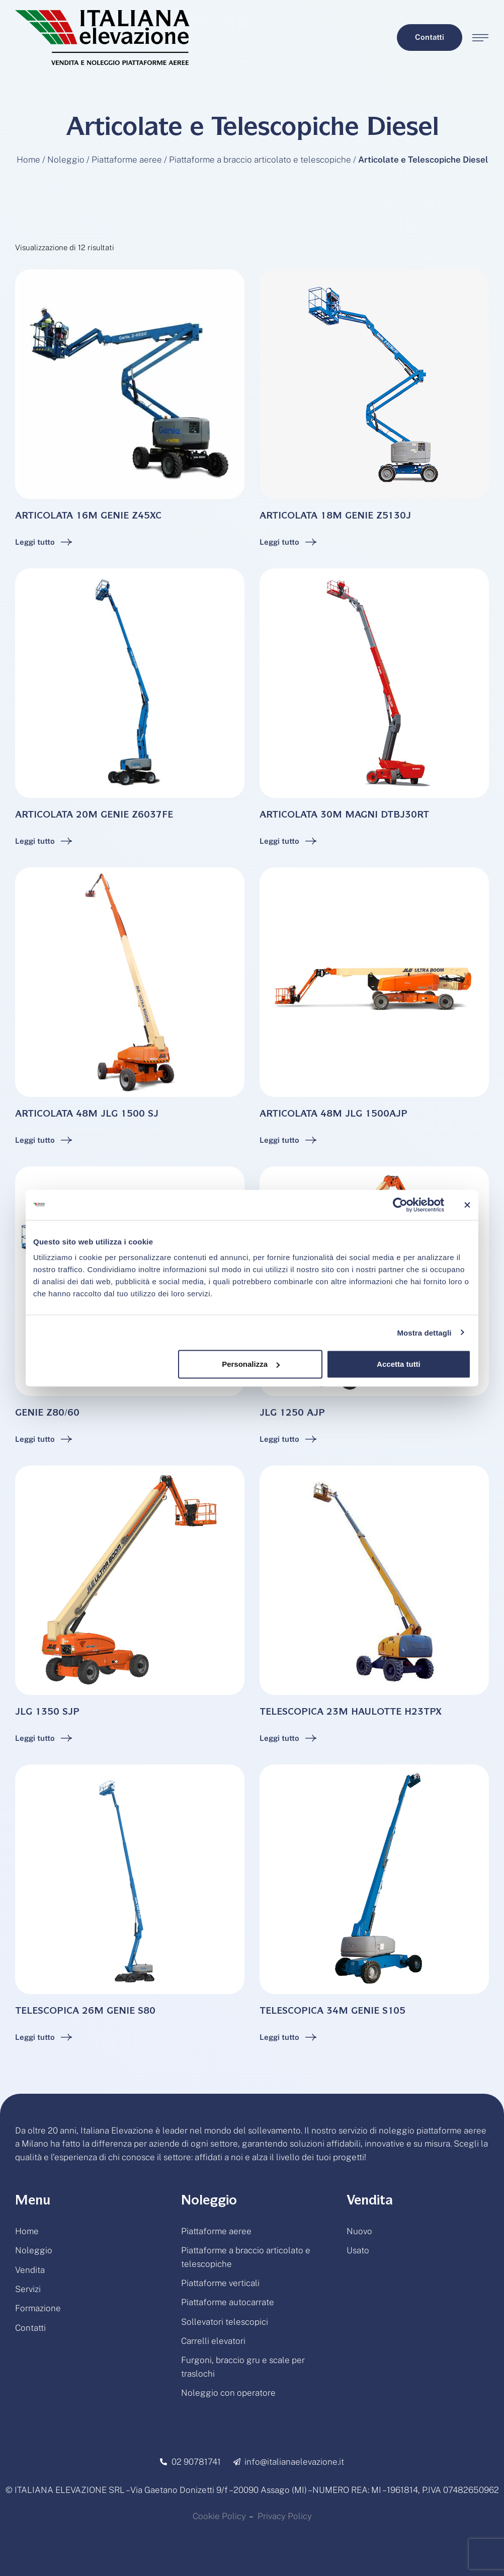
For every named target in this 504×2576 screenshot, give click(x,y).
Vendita (30, 2270)
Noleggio (66, 160)
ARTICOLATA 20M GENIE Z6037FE (94, 815)
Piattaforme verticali (220, 2283)
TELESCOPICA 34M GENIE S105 (332, 2011)
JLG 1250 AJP (292, 1413)
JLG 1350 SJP (47, 1712)
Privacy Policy (285, 2516)
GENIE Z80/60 (47, 1413)
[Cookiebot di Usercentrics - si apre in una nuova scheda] (400, 1204)
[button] (429, 37)
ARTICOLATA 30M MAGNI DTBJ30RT (344, 815)
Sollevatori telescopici (224, 2322)
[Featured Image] (129, 384)
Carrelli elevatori (213, 2341)
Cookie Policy (219, 2516)
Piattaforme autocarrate (227, 2302)
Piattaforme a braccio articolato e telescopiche (260, 160)
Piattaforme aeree (127, 160)
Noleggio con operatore (228, 2393)
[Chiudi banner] (467, 1204)
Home (28, 160)
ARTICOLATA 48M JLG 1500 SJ (86, 1114)
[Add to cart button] (43, 542)
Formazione (38, 2308)
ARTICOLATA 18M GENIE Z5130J (335, 516)
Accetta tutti (399, 1364)
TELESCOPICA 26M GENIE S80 (85, 2011)
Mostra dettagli (424, 1332)
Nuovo (359, 2231)
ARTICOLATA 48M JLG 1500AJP (333, 1114)
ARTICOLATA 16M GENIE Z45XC (88, 516)
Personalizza (251, 1364)
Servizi (28, 2289)
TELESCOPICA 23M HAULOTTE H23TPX (351, 1712)
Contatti (30, 2328)
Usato (358, 2250)
